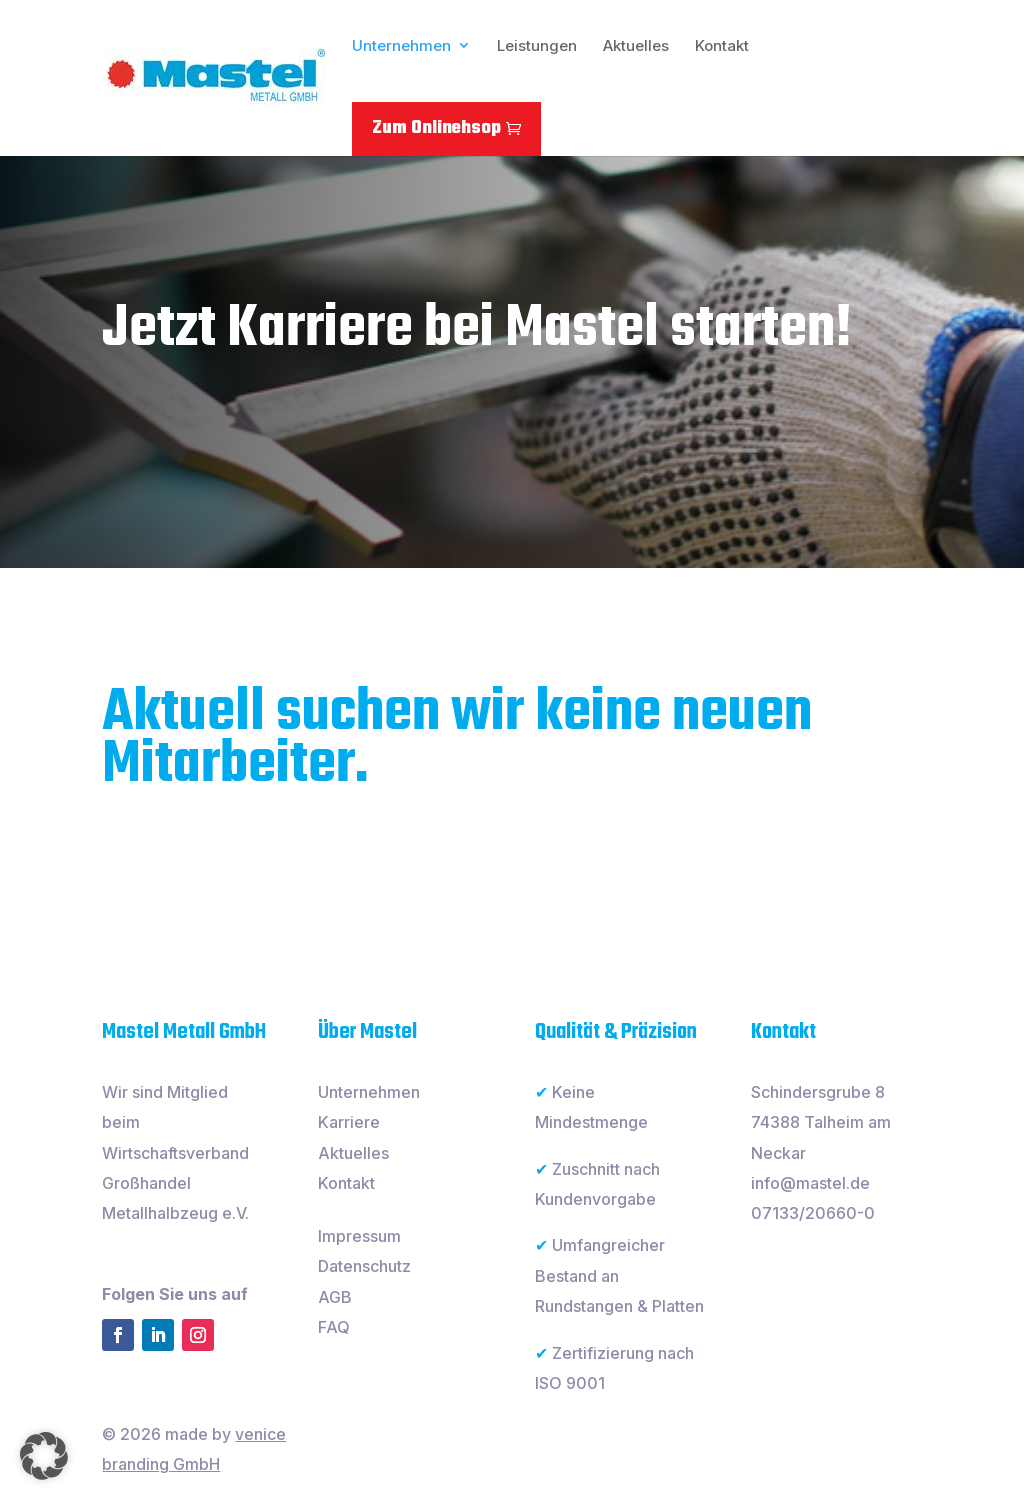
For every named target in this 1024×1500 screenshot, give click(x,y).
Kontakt (722, 45)
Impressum (359, 1236)
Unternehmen (401, 45)
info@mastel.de (810, 1183)
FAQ (334, 1327)
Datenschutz (364, 1266)
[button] (44, 1456)
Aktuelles (636, 45)
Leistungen (537, 45)
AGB (335, 1297)
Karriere (349, 1122)
